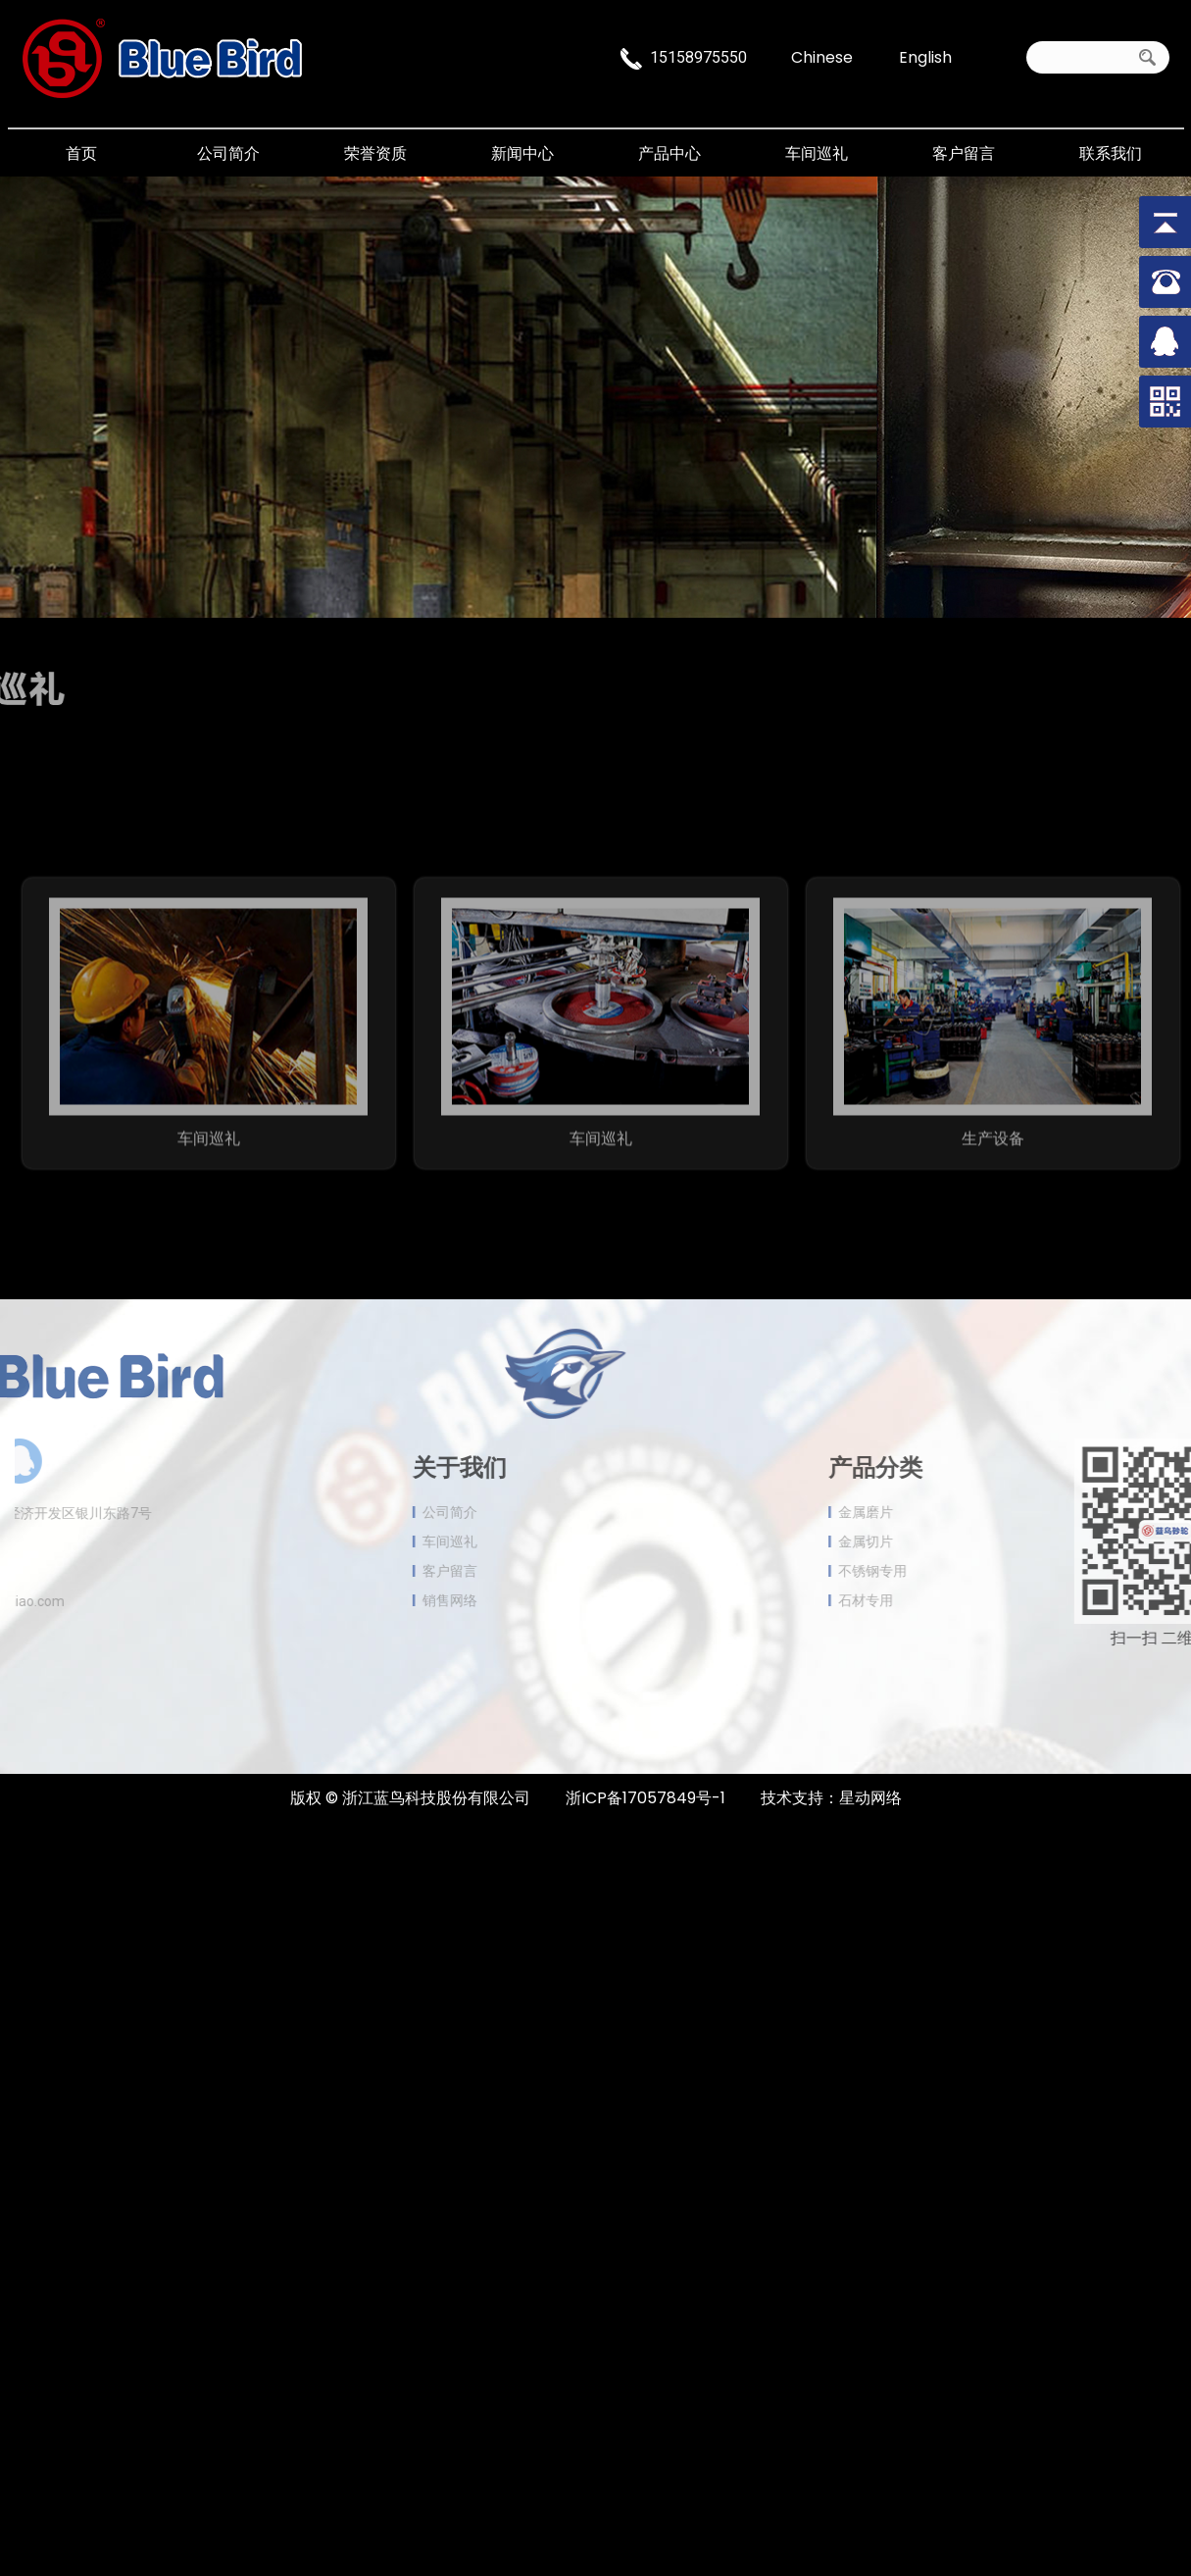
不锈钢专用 (916, 1571)
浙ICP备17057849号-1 (645, 1798)
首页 (81, 153)
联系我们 (1110, 153)
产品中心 (669, 153)
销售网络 (405, 1600)
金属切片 (909, 1541)
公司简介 (228, 153)
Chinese (822, 55)
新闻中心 (522, 153)
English (925, 55)
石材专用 (909, 1600)
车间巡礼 (816, 153)
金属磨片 (909, 1512)
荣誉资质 (375, 153)
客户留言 (963, 153)
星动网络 (870, 1798)
